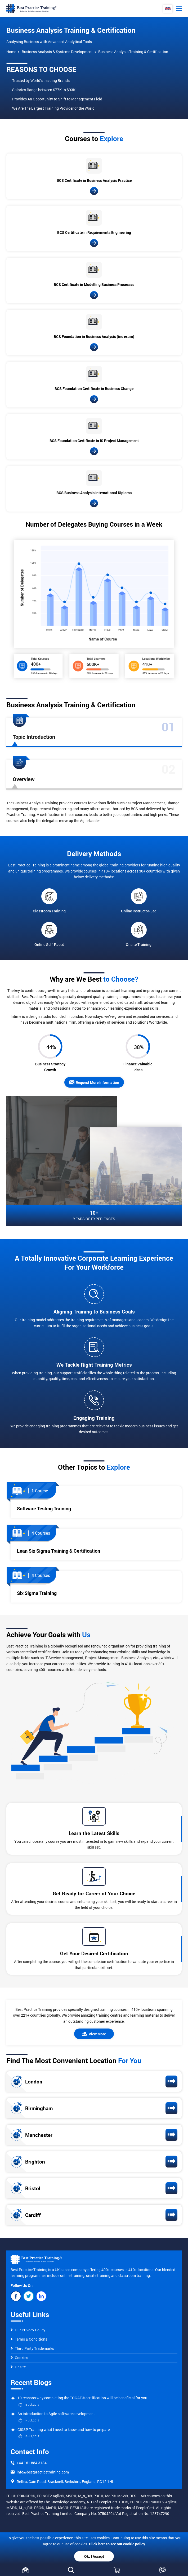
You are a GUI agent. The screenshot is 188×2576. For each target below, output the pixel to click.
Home (11, 51)
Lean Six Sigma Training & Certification (58, 1551)
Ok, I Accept (94, 2556)
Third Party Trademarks (32, 2348)
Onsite (18, 2366)
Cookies (19, 2357)
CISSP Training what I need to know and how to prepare (63, 2429)
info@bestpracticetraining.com (43, 2472)
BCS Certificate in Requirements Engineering (94, 232)
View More (94, 2033)
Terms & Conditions (29, 2339)
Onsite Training (138, 934)
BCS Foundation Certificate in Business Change (94, 388)
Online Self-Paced (49, 934)
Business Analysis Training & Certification (133, 51)
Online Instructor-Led (138, 900)
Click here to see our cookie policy (117, 2543)
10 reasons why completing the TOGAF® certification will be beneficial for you (82, 2397)
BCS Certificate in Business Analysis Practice (94, 180)
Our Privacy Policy (28, 2329)
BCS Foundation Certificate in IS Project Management (94, 440)
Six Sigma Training (37, 1593)
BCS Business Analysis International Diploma (94, 492)
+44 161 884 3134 (32, 2462)
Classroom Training (49, 900)
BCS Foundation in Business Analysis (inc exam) (94, 336)
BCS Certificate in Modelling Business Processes (94, 284)
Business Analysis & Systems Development (57, 51)
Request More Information (94, 1082)
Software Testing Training (44, 1508)
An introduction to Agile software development (56, 2413)
